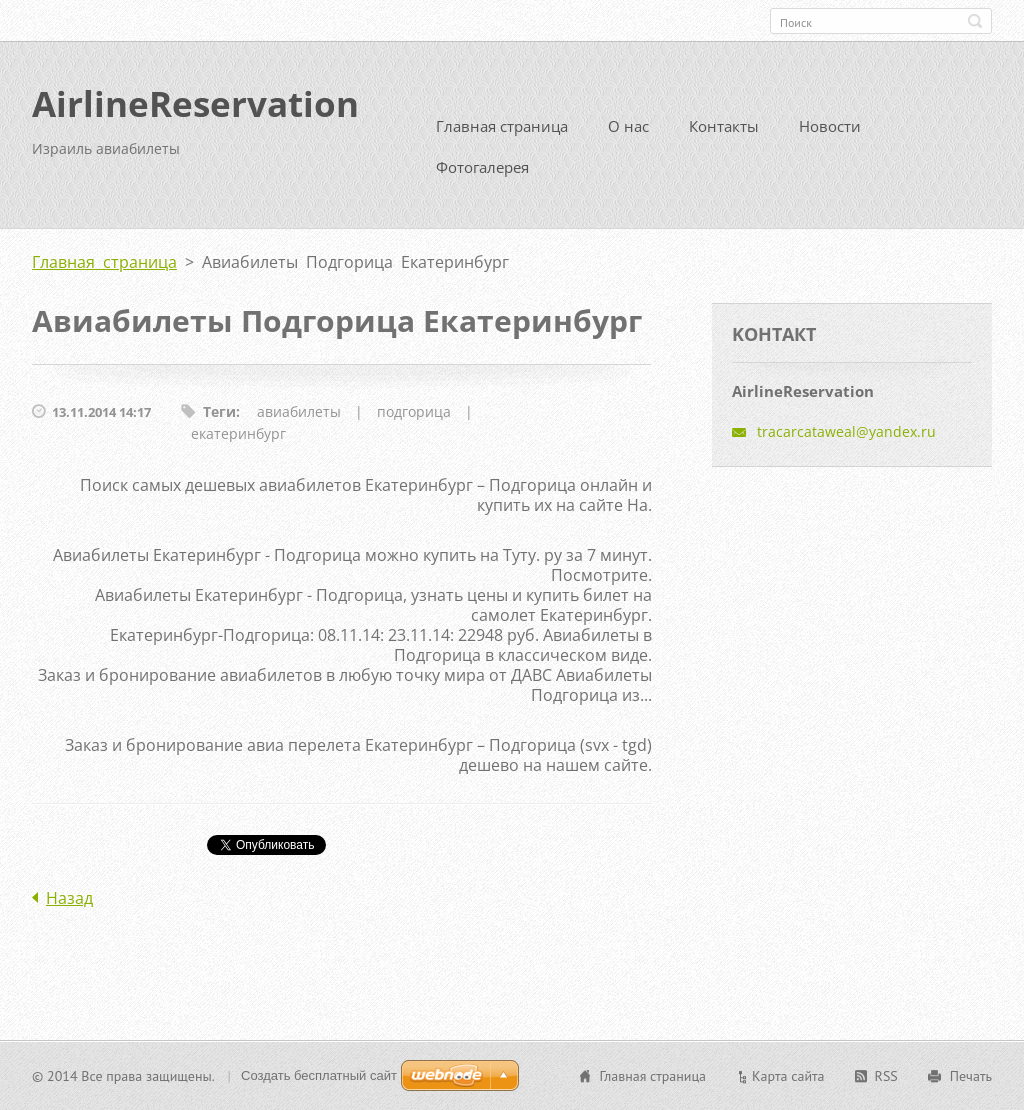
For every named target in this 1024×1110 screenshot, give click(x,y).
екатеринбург (238, 433)
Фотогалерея (482, 167)
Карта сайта (788, 1076)
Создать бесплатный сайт (319, 1075)
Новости (830, 126)
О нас (628, 126)
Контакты (724, 126)
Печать (971, 1076)
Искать (975, 21)
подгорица (414, 411)
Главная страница (502, 126)
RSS (886, 1076)
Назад (69, 898)
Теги (219, 411)
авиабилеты (299, 411)
